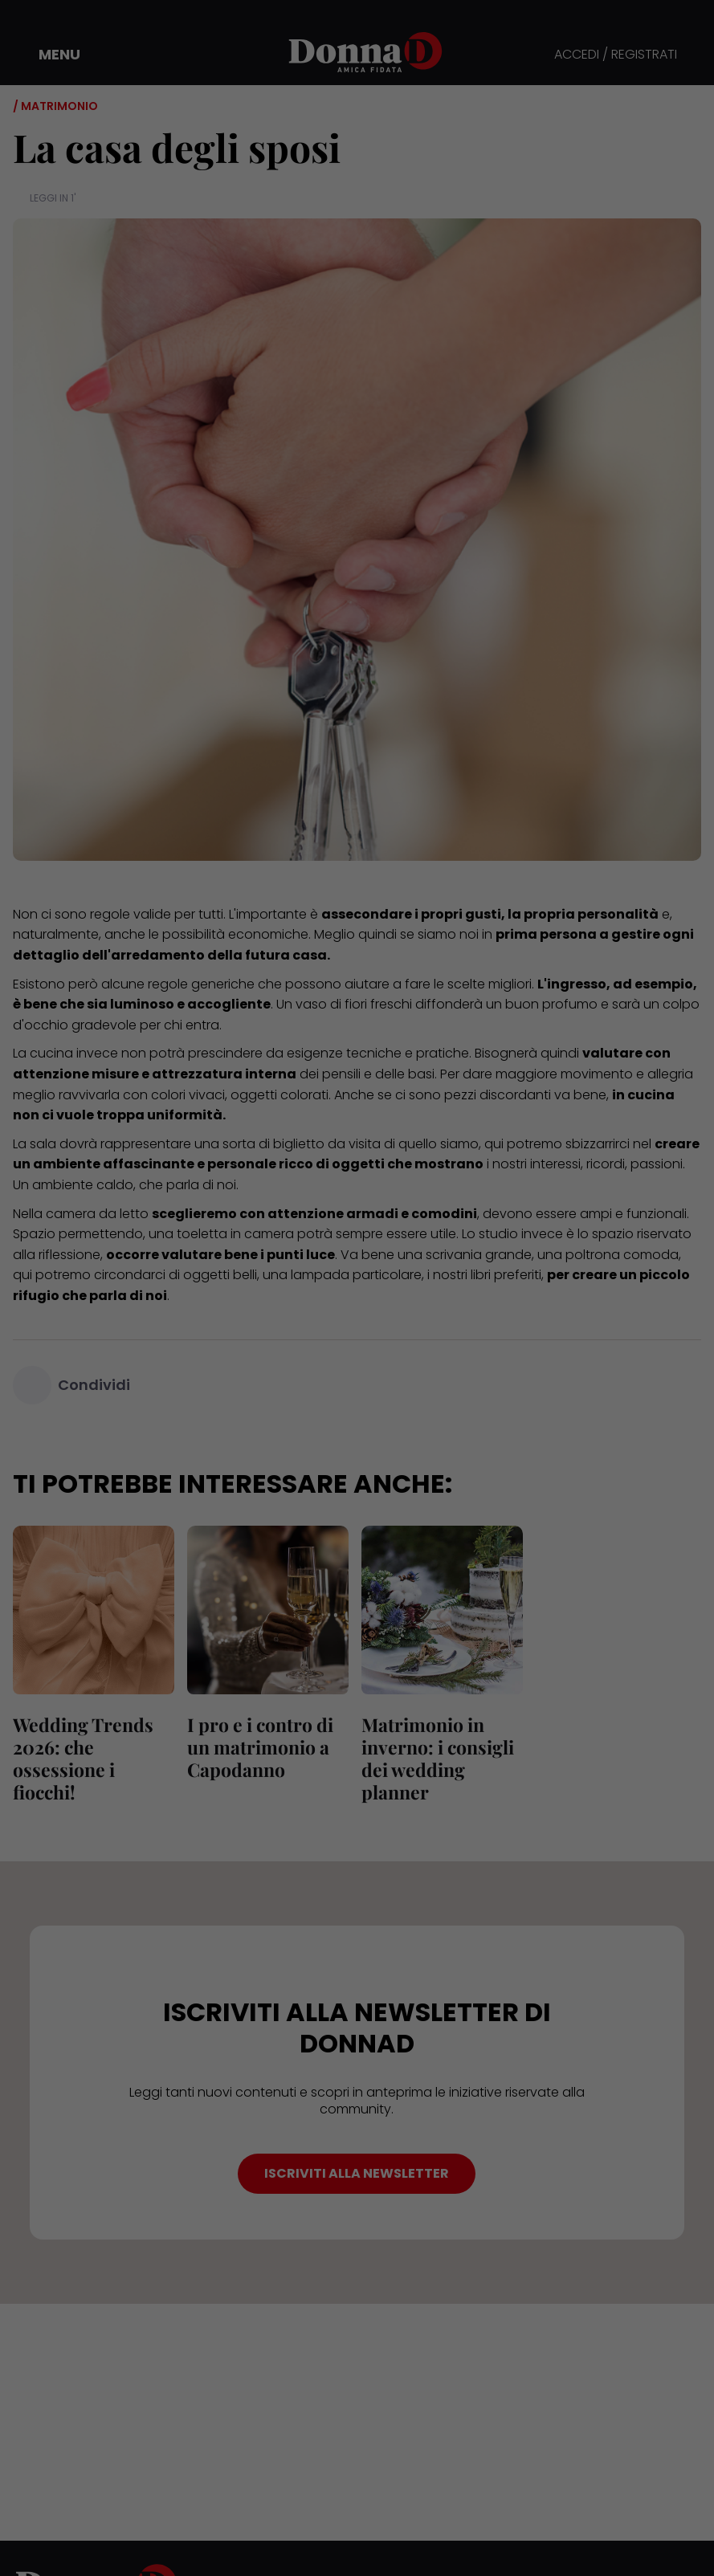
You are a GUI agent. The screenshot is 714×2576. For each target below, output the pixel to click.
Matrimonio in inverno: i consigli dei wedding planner (437, 1758)
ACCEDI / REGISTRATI (615, 55)
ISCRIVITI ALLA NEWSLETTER (356, 2173)
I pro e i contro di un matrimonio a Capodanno (260, 1747)
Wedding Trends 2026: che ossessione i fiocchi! (83, 1758)
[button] (48, 54)
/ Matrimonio (55, 106)
